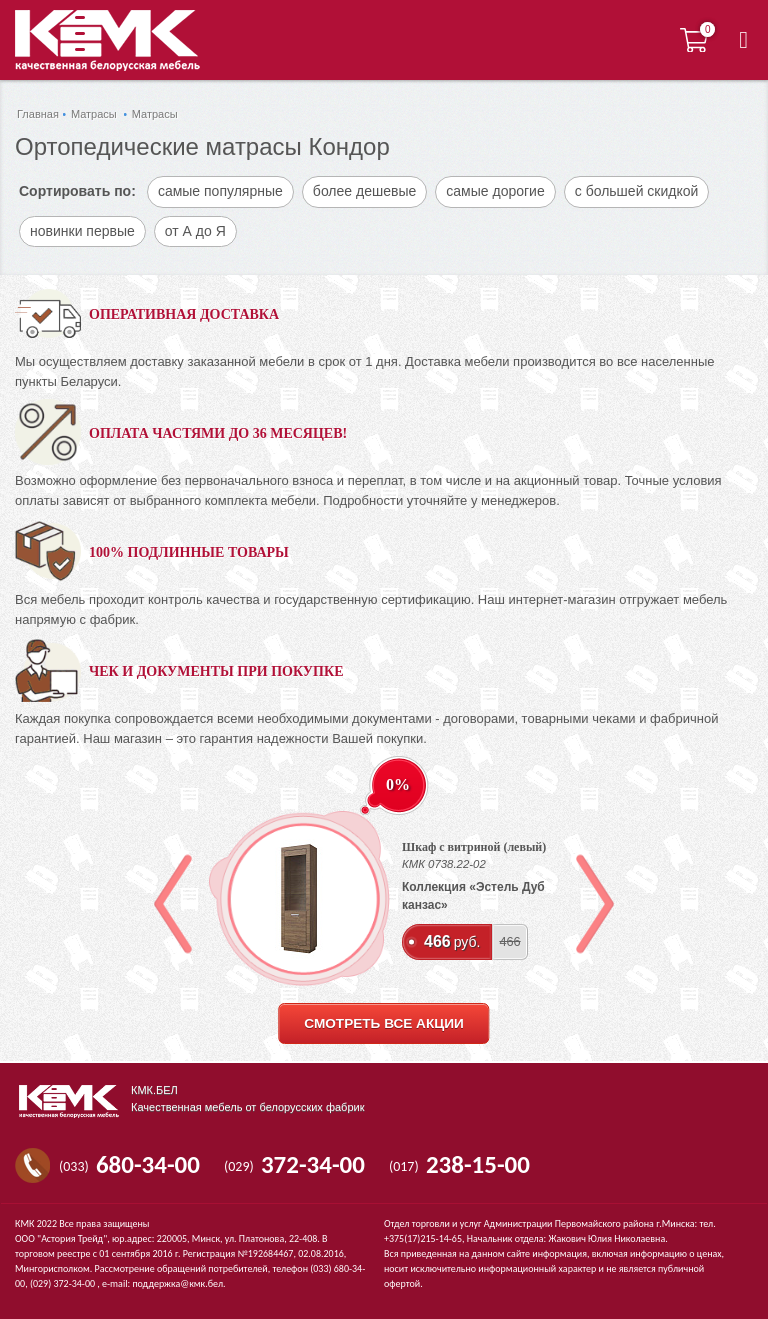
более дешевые (364, 191)
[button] (743, 40)
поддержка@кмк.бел (177, 1283)
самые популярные (220, 191)
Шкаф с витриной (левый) (474, 847)
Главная (38, 114)
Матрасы (94, 114)
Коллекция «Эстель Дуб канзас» (473, 896)
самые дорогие (495, 191)
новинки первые (82, 231)
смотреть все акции (383, 1023)
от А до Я (195, 231)
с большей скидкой (637, 191)
